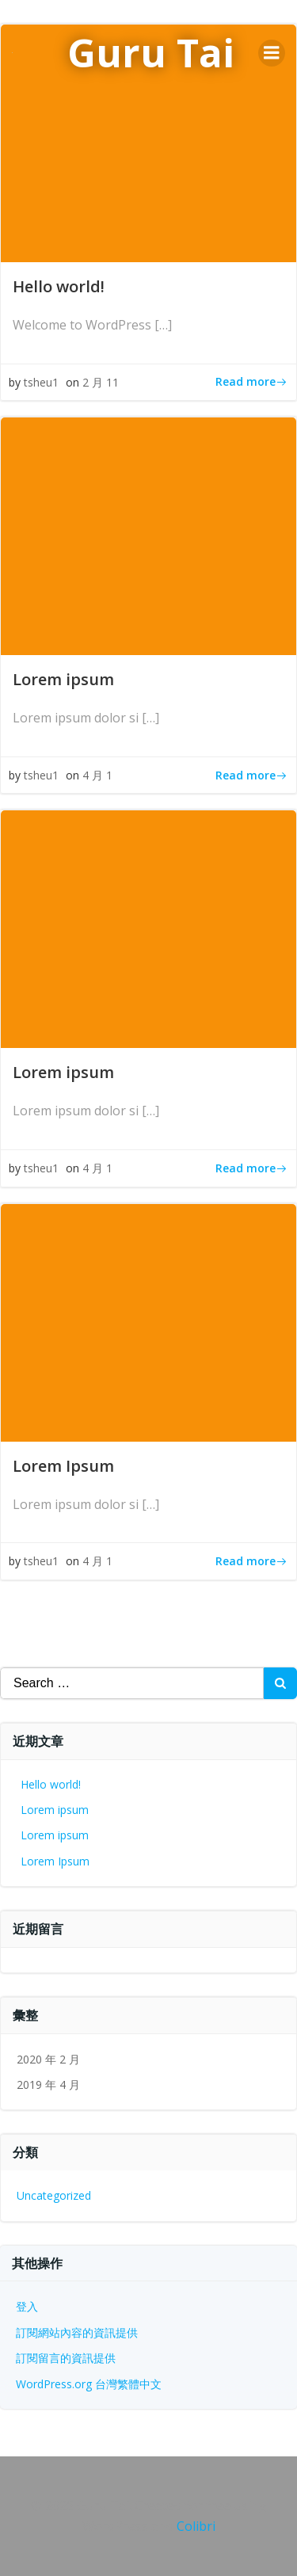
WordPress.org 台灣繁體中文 (89, 2383)
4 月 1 (97, 775)
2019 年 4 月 (48, 2084)
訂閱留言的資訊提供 (66, 2357)
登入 (27, 2306)
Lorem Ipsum (55, 1861)
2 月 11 (100, 382)
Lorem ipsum (55, 1809)
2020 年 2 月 (48, 2059)
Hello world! (51, 1784)
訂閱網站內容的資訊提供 (77, 2332)
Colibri (196, 2526)
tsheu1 (41, 382)
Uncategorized (54, 2195)
